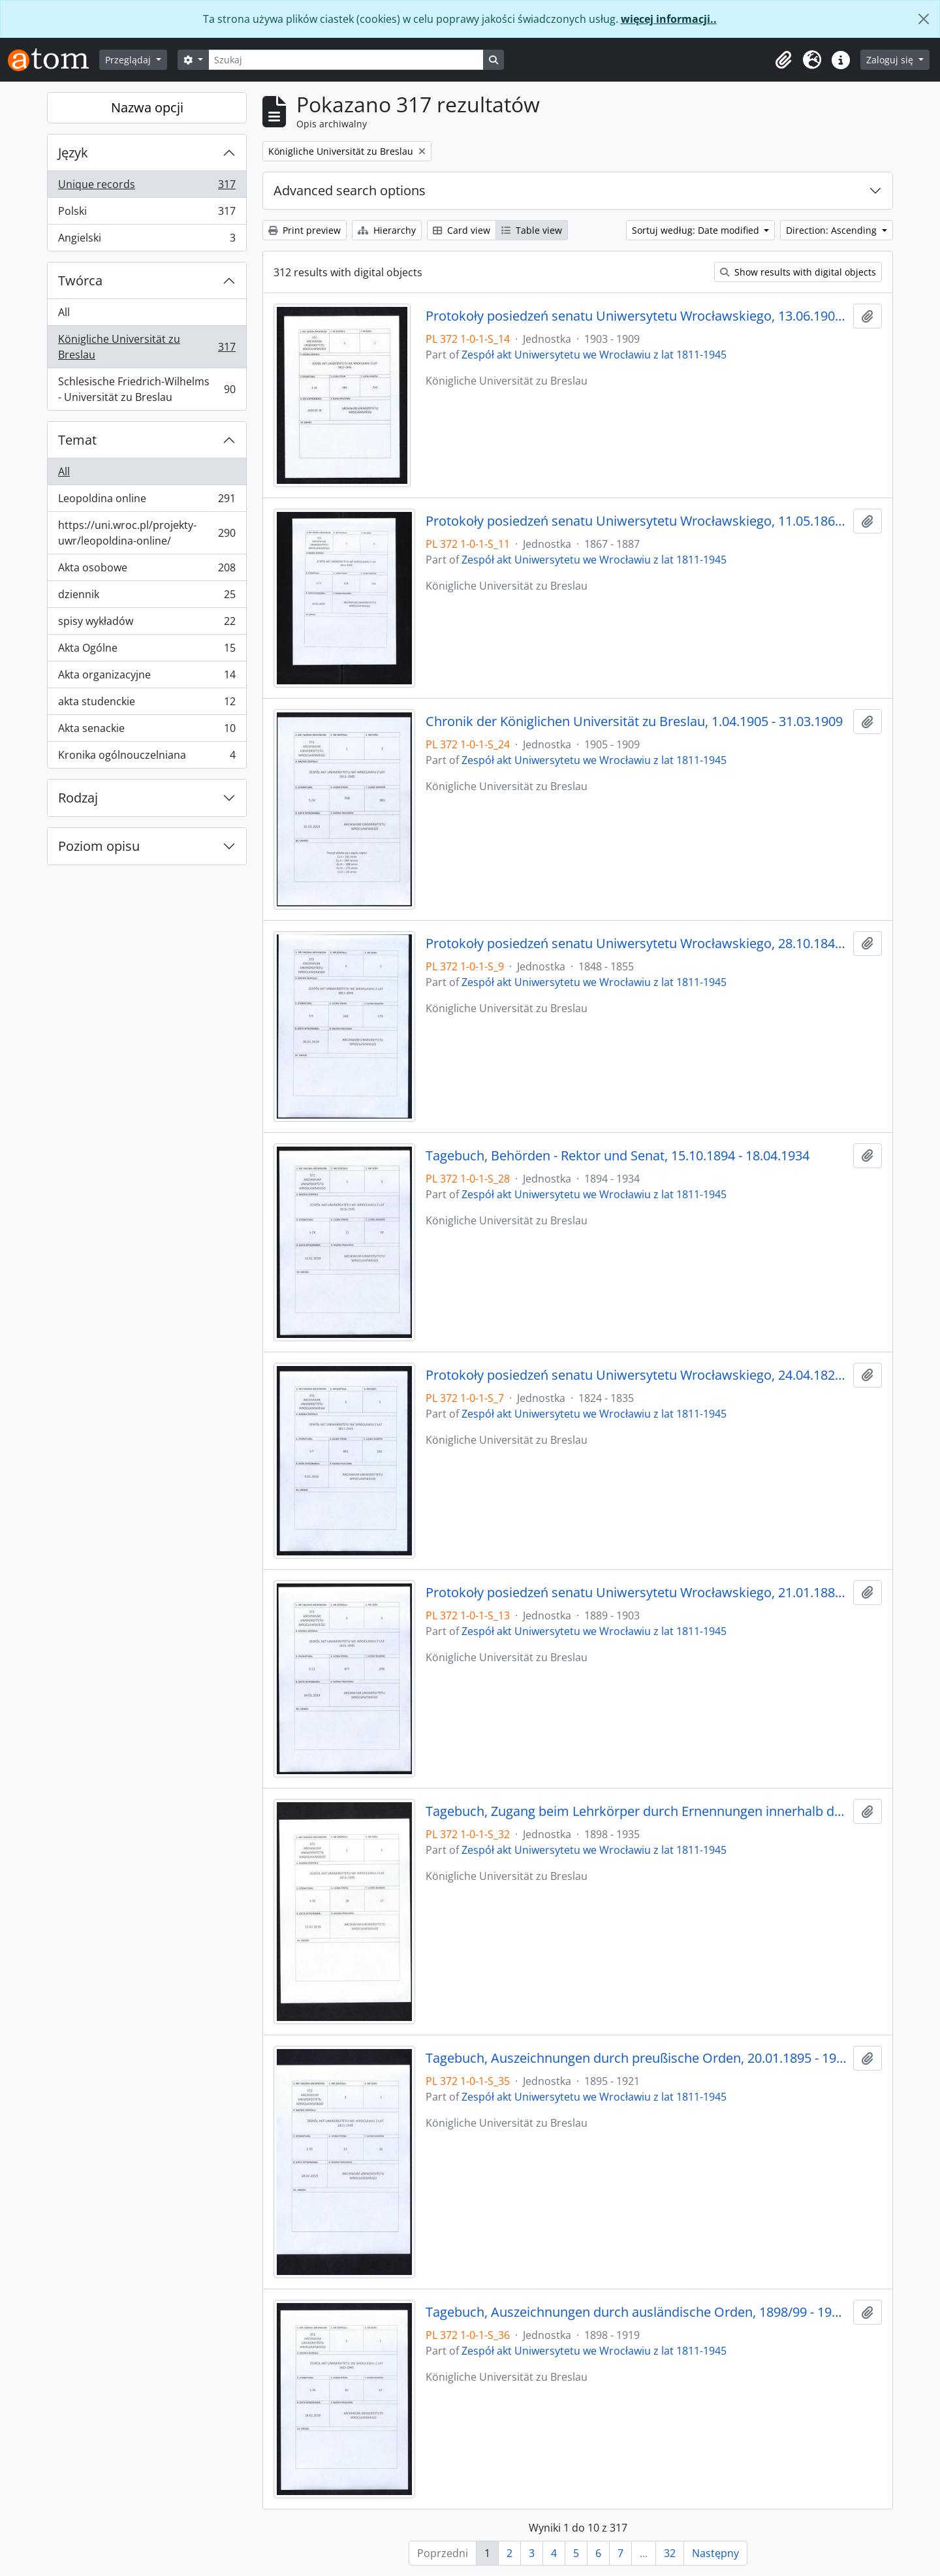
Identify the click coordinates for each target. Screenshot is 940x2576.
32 (670, 2553)
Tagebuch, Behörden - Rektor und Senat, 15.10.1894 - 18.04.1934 (617, 1156)
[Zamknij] (923, 19)
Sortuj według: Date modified (697, 230)
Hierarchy (387, 230)
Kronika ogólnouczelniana (146, 757)
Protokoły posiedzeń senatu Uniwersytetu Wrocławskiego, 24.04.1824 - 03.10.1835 (637, 1375)
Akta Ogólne (146, 650)
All (64, 312)
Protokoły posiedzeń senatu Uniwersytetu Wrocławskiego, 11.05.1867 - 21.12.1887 (637, 521)
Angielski (146, 240)
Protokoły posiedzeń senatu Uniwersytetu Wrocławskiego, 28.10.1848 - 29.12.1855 (637, 943)
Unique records (146, 187)
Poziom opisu (99, 846)
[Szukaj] (346, 60)
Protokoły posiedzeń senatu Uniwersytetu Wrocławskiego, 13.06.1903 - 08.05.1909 (637, 316)
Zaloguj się (891, 60)
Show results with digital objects (798, 272)
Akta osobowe (146, 570)
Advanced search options (350, 190)
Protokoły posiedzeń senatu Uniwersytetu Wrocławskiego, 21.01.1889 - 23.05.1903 (637, 1592)
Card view (461, 230)
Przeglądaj (129, 60)
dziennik (146, 597)
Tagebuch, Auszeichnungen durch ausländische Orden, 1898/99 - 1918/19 (637, 2312)
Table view (531, 230)
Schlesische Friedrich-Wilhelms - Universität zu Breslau (146, 389)
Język (73, 152)
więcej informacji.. (669, 19)
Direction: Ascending (832, 230)
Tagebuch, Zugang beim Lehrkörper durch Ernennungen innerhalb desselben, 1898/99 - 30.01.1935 (637, 1811)
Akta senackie (146, 731)
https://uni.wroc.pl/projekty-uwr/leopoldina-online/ (146, 533)
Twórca (80, 280)
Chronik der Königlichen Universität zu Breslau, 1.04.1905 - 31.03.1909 (634, 721)
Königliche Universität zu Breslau (146, 347)
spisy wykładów (146, 624)
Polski (146, 214)
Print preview (304, 230)
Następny (715, 2553)
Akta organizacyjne (146, 677)
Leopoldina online (146, 501)
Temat (77, 440)
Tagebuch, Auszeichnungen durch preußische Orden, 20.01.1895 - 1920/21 (637, 2058)
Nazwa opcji (147, 107)
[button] (783, 60)
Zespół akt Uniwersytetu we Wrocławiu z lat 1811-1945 (594, 354)
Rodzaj (78, 797)
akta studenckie (146, 704)
